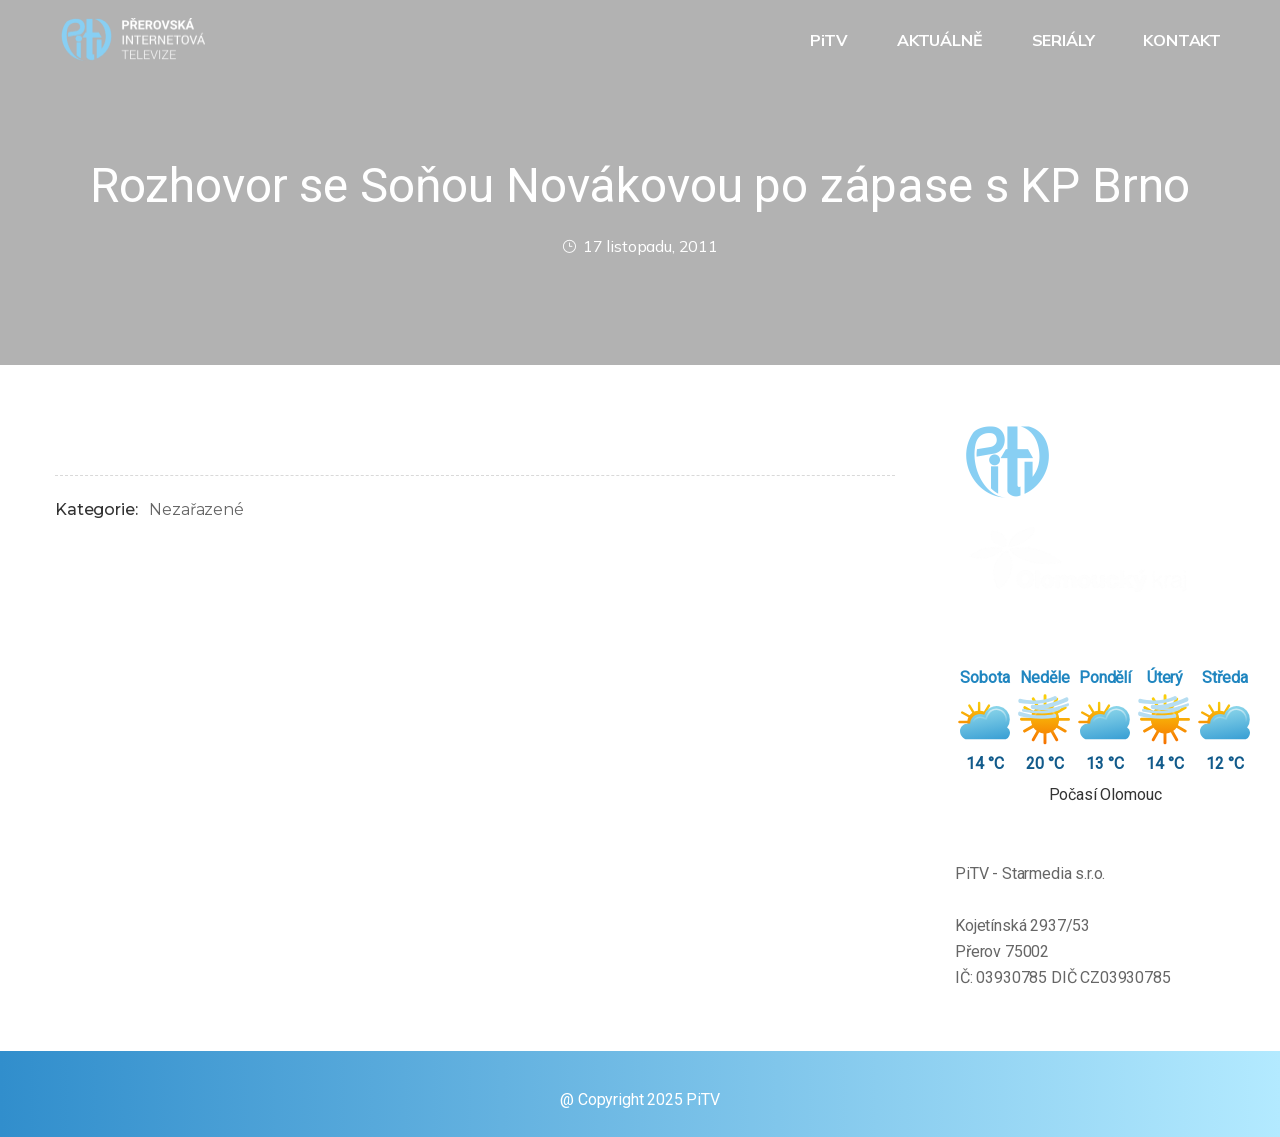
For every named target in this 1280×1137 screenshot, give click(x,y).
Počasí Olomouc (1105, 794)
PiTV (831, 40)
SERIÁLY (1065, 40)
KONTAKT (1184, 40)
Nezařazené (196, 509)
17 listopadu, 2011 (640, 246)
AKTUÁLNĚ (942, 40)
